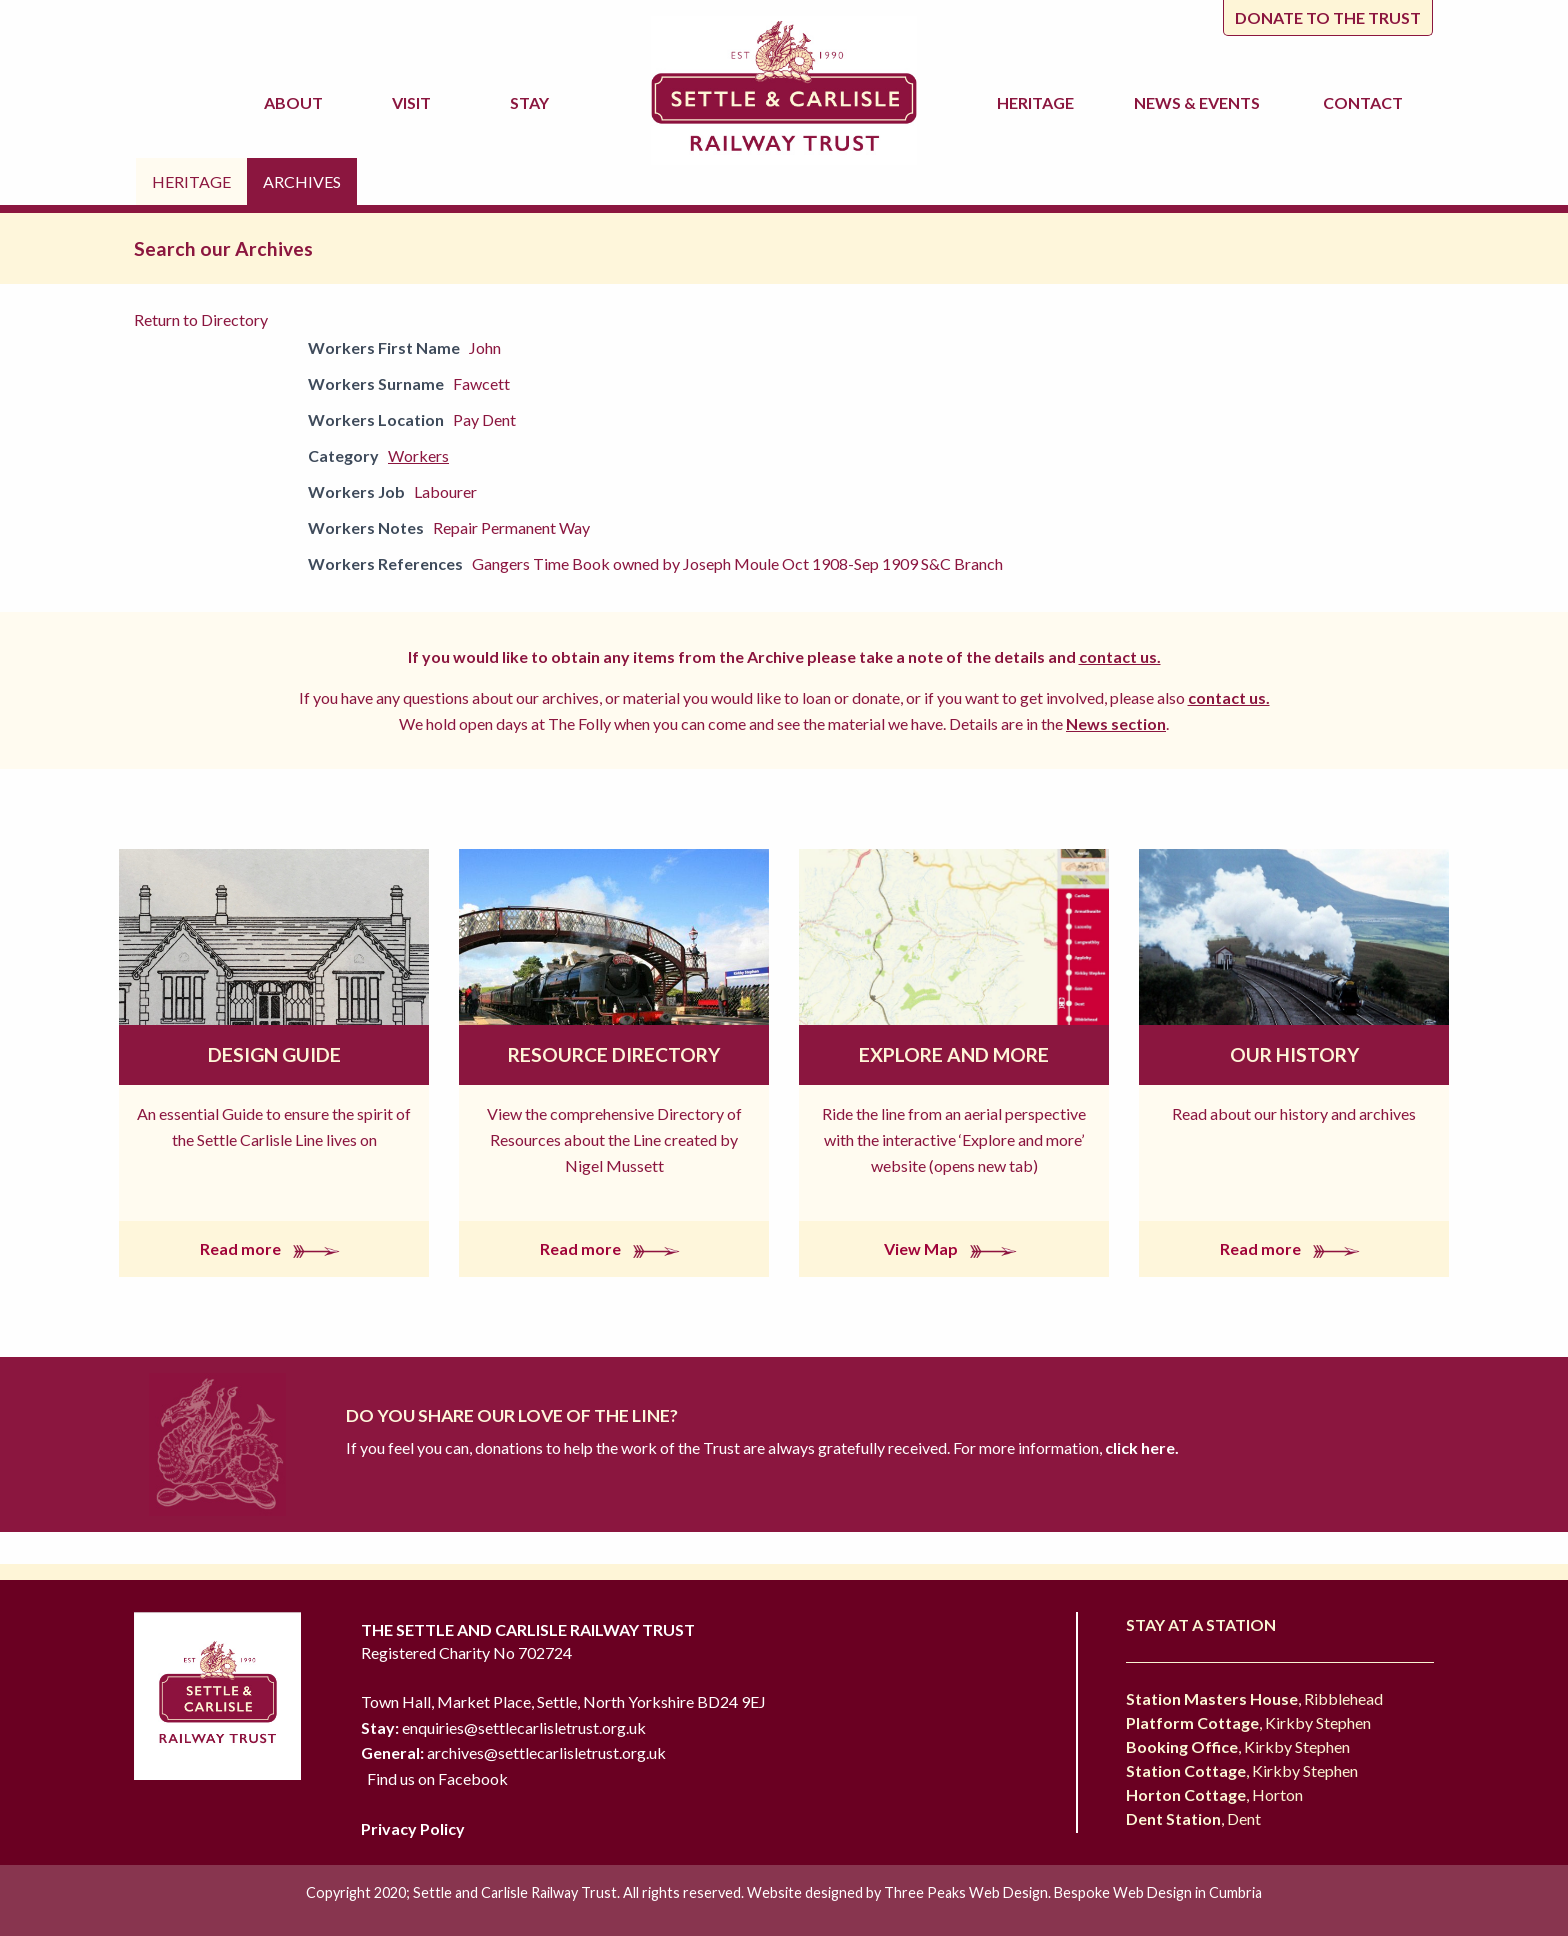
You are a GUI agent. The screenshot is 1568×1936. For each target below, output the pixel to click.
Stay (532, 102)
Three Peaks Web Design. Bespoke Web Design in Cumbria (1073, 1892)
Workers (418, 455)
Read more (274, 1248)
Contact (1363, 102)
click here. (1140, 1447)
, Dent (1193, 1818)
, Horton (1214, 1794)
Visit (414, 102)
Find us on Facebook (437, 1778)
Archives (302, 181)
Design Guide (274, 1054)
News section (1116, 723)
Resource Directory (614, 1054)
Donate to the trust (1328, 17)
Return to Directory (201, 319)
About (296, 102)
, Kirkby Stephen (1248, 1722)
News (1200, 103)
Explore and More (954, 1054)
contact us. (1120, 656)
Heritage (1038, 102)
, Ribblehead (1254, 1698)
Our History (1294, 1054)
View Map (954, 1248)
